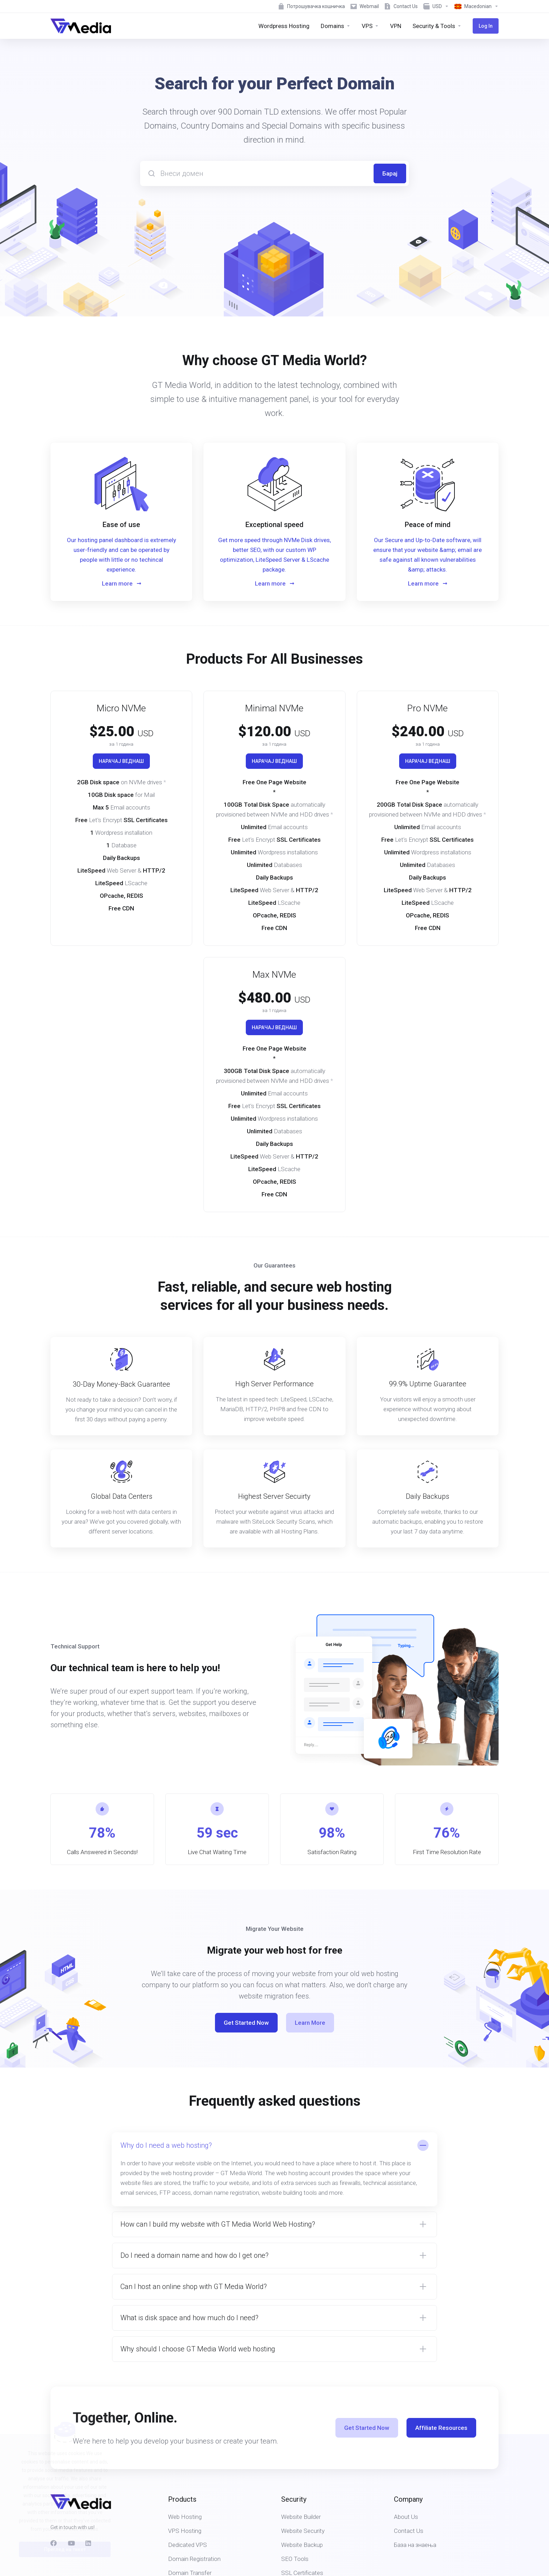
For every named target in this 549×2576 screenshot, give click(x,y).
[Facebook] (53, 2543)
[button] (274, 2169)
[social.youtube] (71, 2543)
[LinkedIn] (88, 2543)
